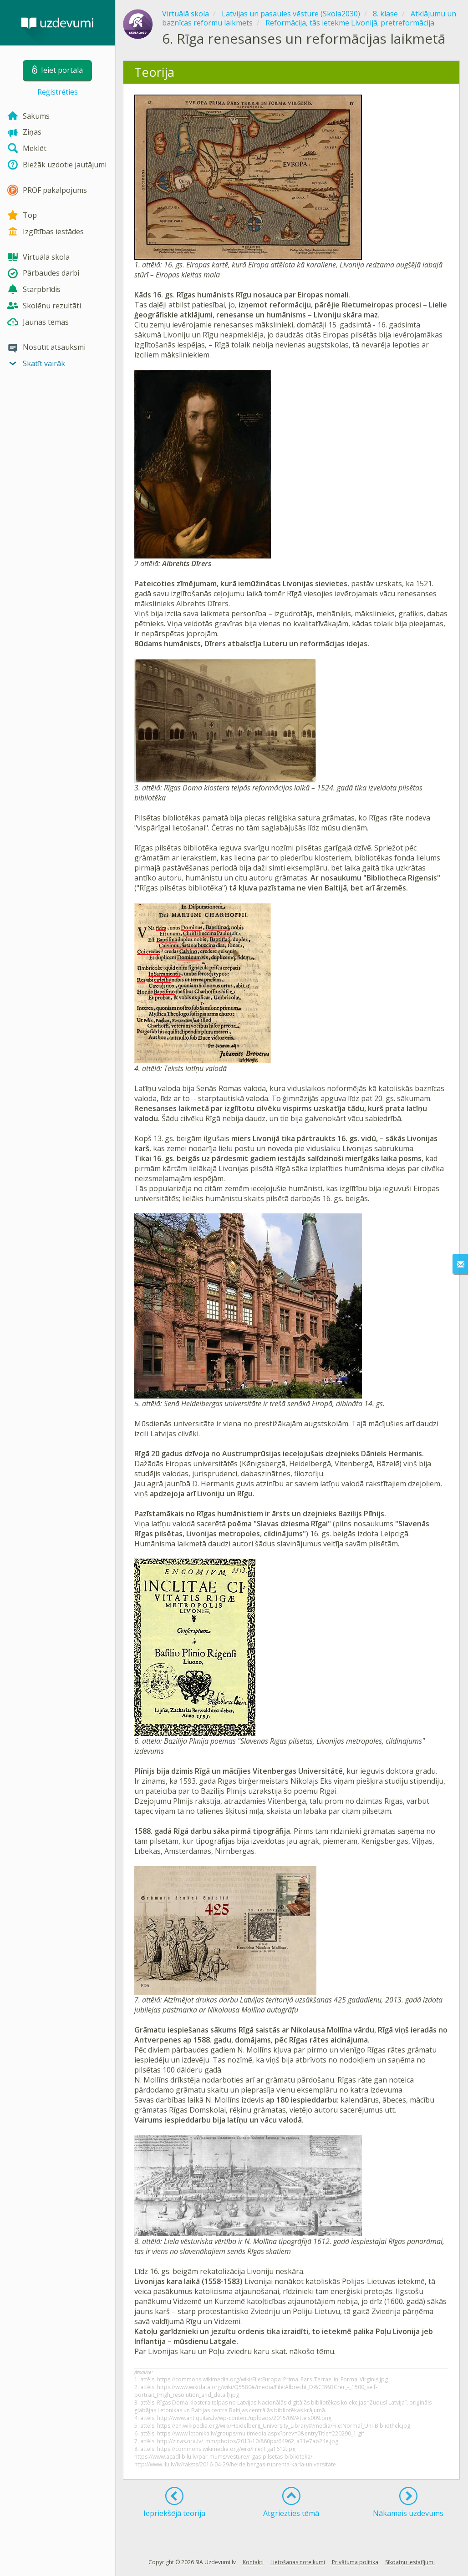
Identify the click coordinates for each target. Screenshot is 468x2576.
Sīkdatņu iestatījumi (410, 2562)
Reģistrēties (57, 91)
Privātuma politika (355, 2562)
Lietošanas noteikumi (297, 2562)
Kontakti (253, 2562)
